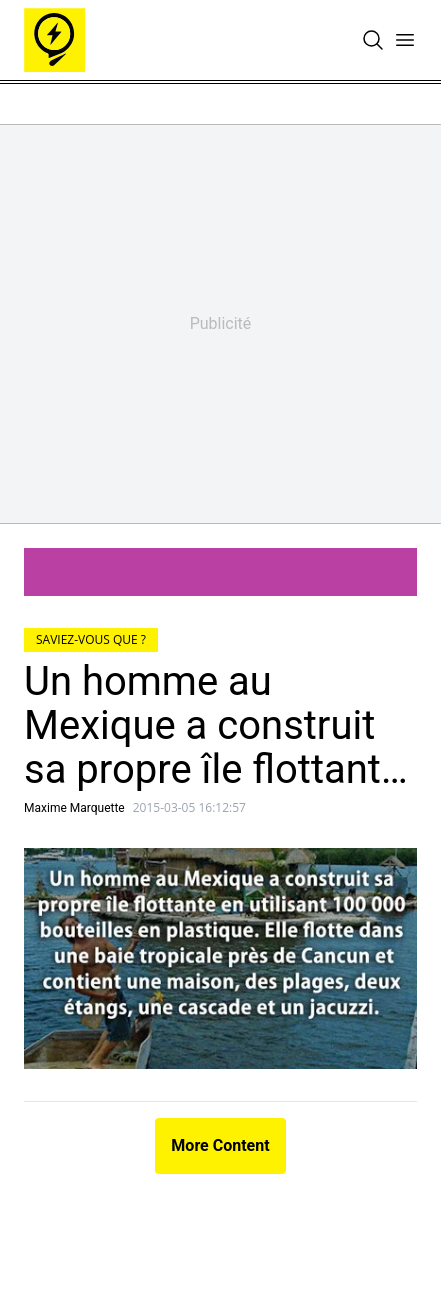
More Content (220, 1145)
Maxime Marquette (74, 808)
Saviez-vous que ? (91, 639)
